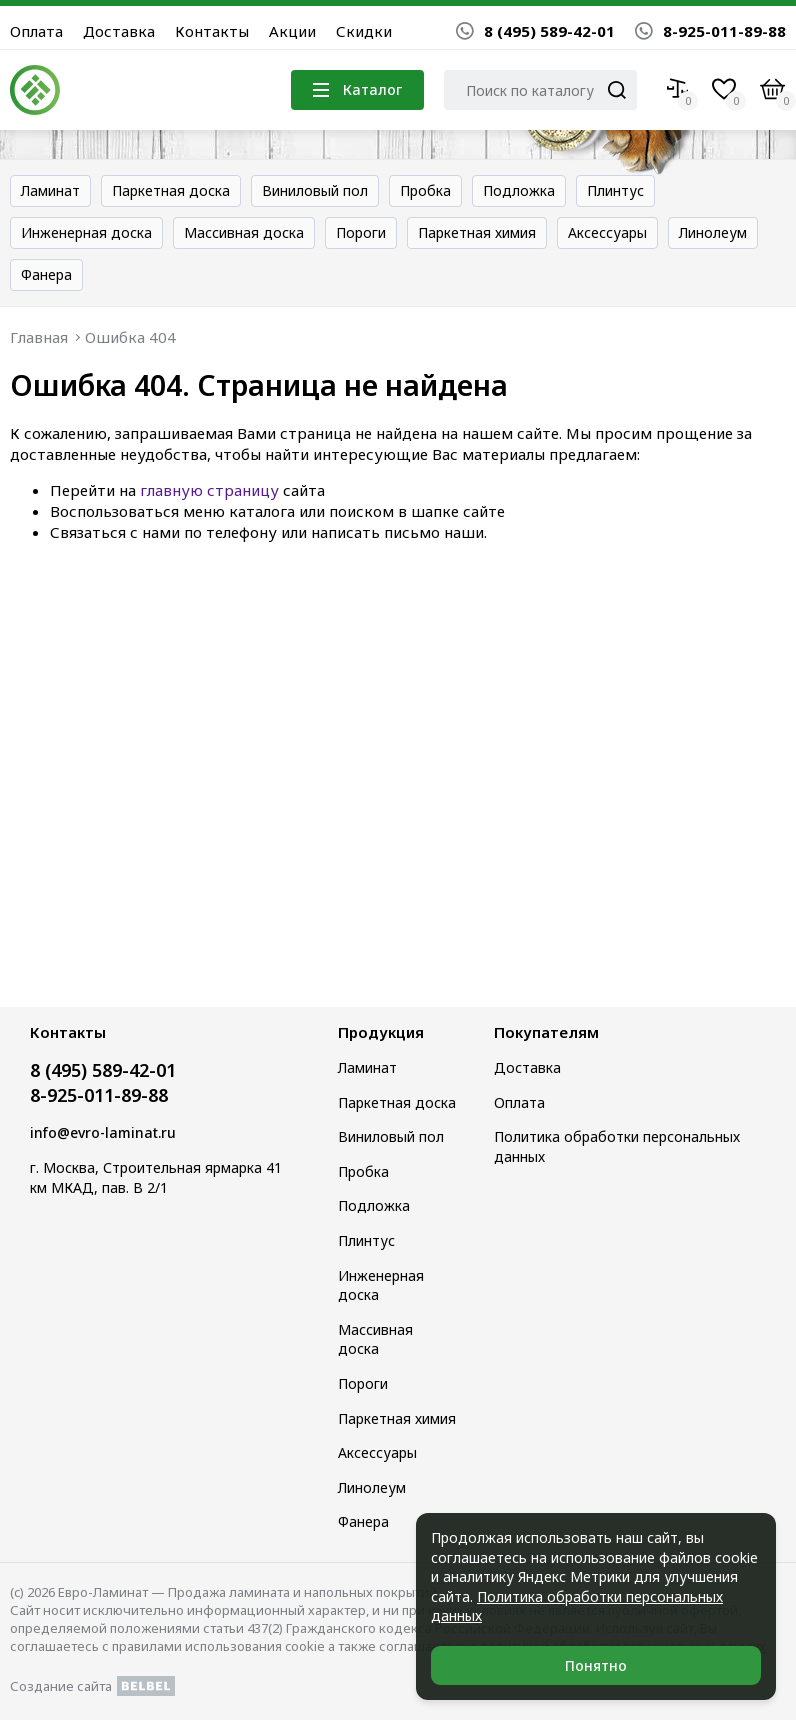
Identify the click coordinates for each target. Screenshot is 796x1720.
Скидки (364, 31)
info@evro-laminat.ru (103, 1132)
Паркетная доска (171, 190)
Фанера (46, 274)
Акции (292, 31)
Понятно (596, 1665)
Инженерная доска (86, 232)
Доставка (119, 31)
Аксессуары (607, 232)
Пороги (361, 232)
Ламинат (50, 190)
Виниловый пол (315, 190)
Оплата (36, 31)
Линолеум (713, 232)
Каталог (357, 89)
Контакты (212, 31)
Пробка (425, 190)
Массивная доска (244, 232)
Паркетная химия (477, 232)
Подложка (519, 190)
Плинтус (615, 190)
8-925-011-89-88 (710, 31)
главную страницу (209, 490)
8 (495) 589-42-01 (535, 31)
